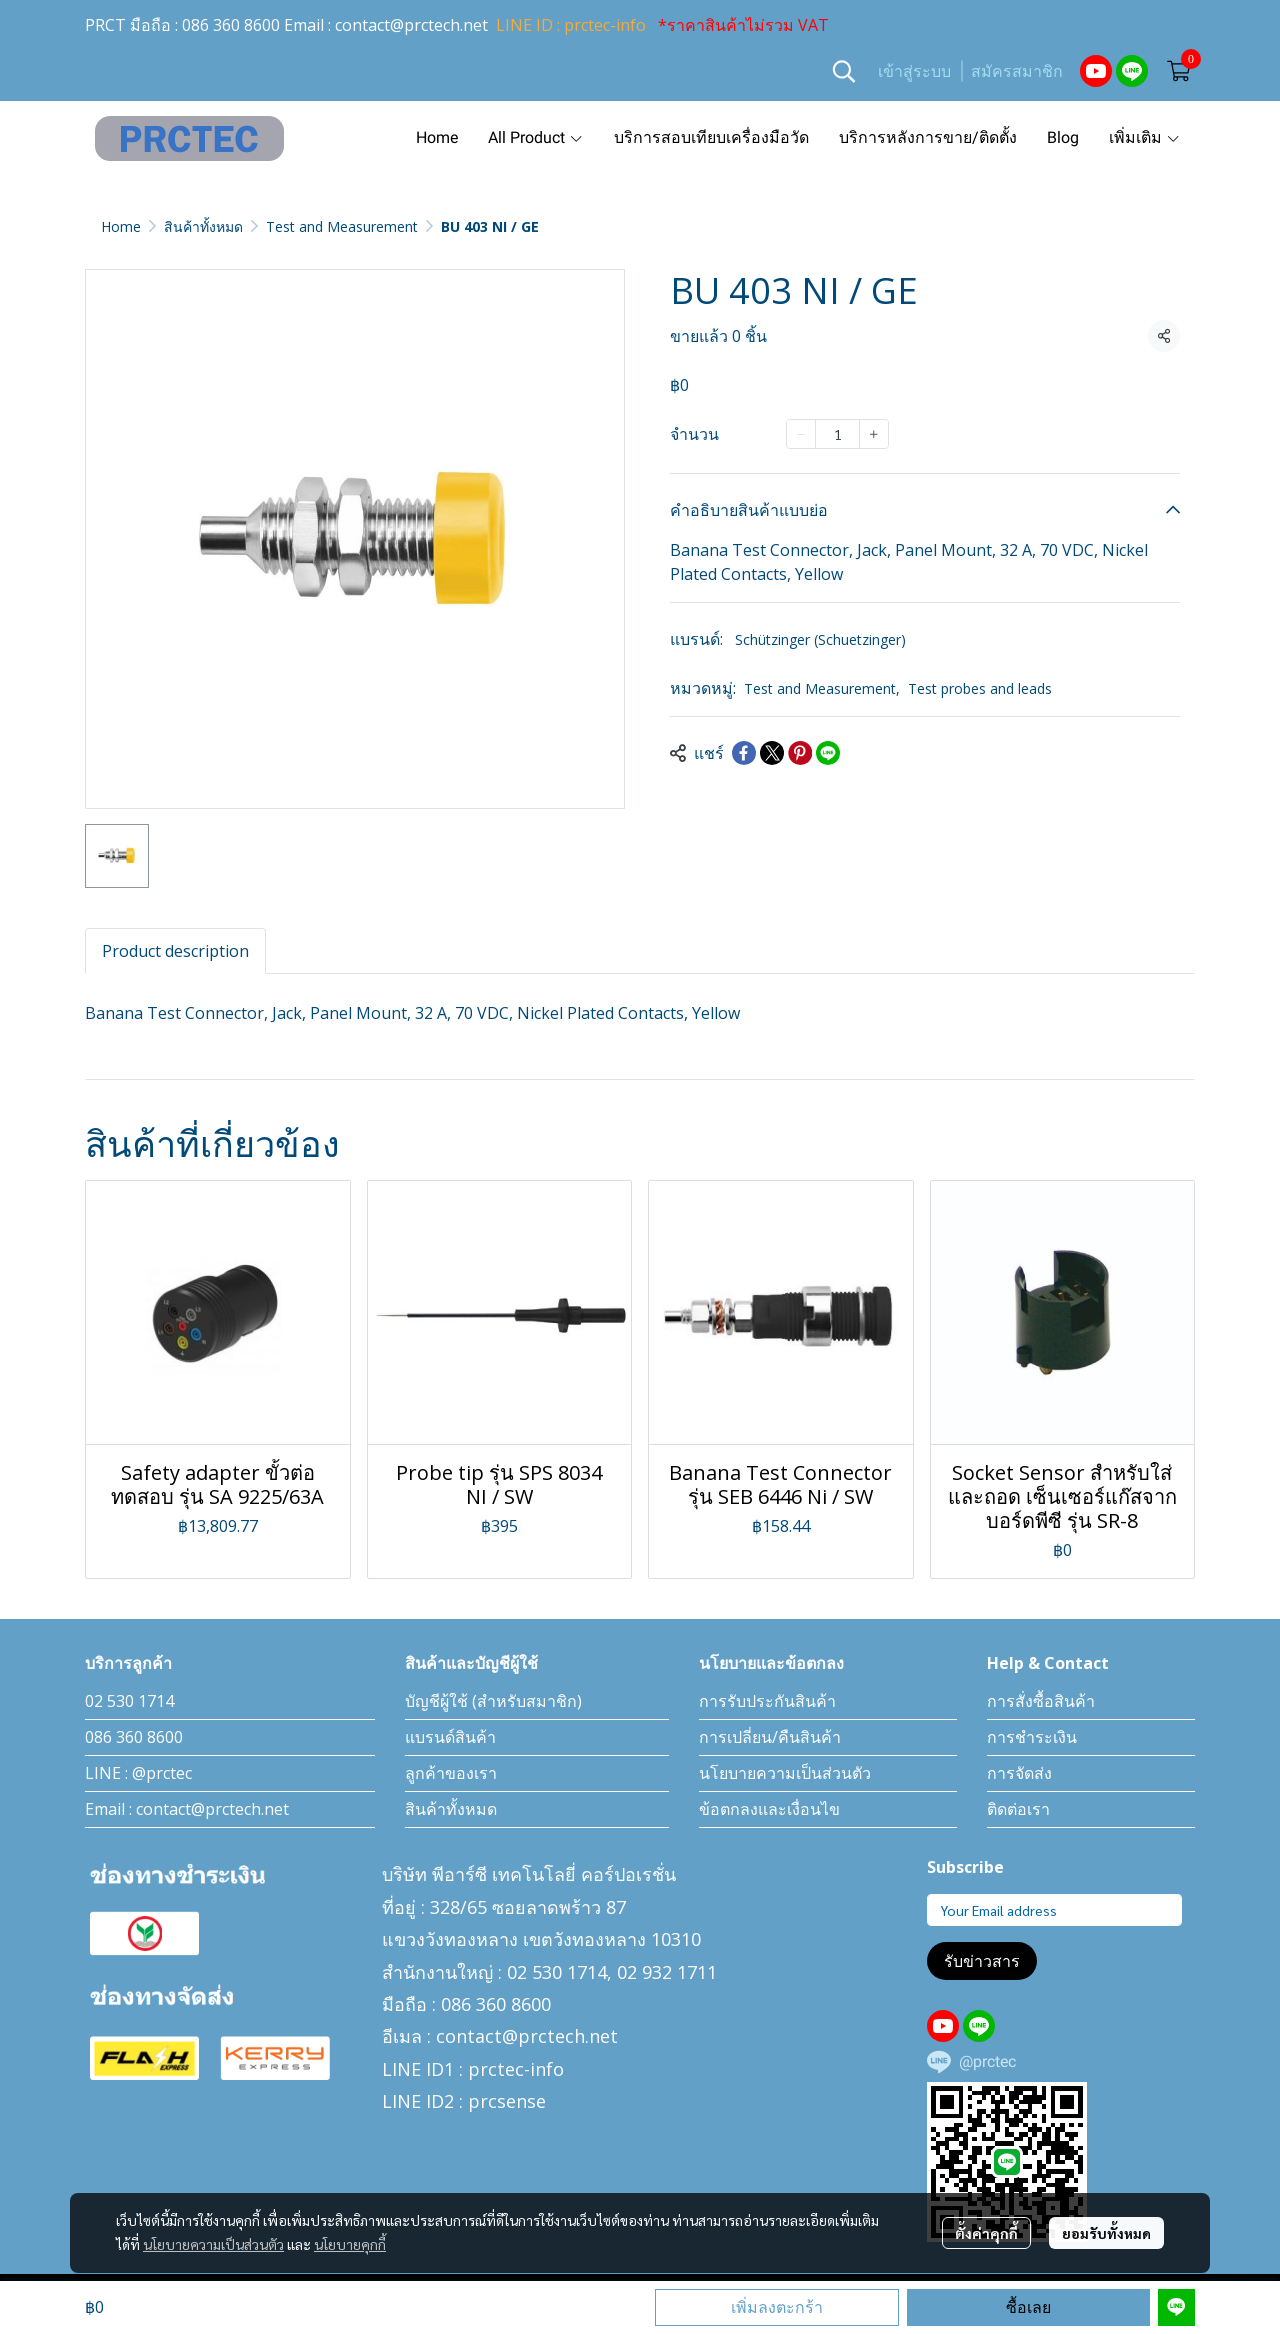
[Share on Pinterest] (800, 753)
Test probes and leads (980, 688)
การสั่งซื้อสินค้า (1041, 1701)
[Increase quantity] (874, 434)
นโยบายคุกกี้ (350, 2244)
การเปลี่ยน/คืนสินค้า (770, 1737)
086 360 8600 (231, 25)
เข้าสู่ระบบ (914, 71)
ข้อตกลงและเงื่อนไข (769, 1809)
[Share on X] (772, 753)
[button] (844, 71)
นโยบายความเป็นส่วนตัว (213, 2244)
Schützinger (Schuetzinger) (820, 639)
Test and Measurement (342, 226)
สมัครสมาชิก (1017, 71)
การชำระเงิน (1032, 1737)
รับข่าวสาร (982, 1961)
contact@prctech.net (411, 25)
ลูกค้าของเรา (451, 1773)
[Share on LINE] (828, 753)
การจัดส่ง (1019, 1773)
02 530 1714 (129, 1701)
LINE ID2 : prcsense (464, 2101)
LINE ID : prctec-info (571, 25)
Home (121, 226)
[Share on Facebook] (744, 753)
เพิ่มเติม (1145, 137)
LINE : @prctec (138, 1773)
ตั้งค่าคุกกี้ (986, 2233)
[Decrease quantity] (801, 434)
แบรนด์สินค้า (450, 1737)
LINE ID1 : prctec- (456, 2069)
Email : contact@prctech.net (187, 1809)
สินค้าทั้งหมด (203, 226)
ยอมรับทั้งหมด (1106, 2233)
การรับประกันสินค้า (767, 1701)
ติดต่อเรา (1018, 1809)
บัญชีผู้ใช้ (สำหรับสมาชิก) (493, 1701)
